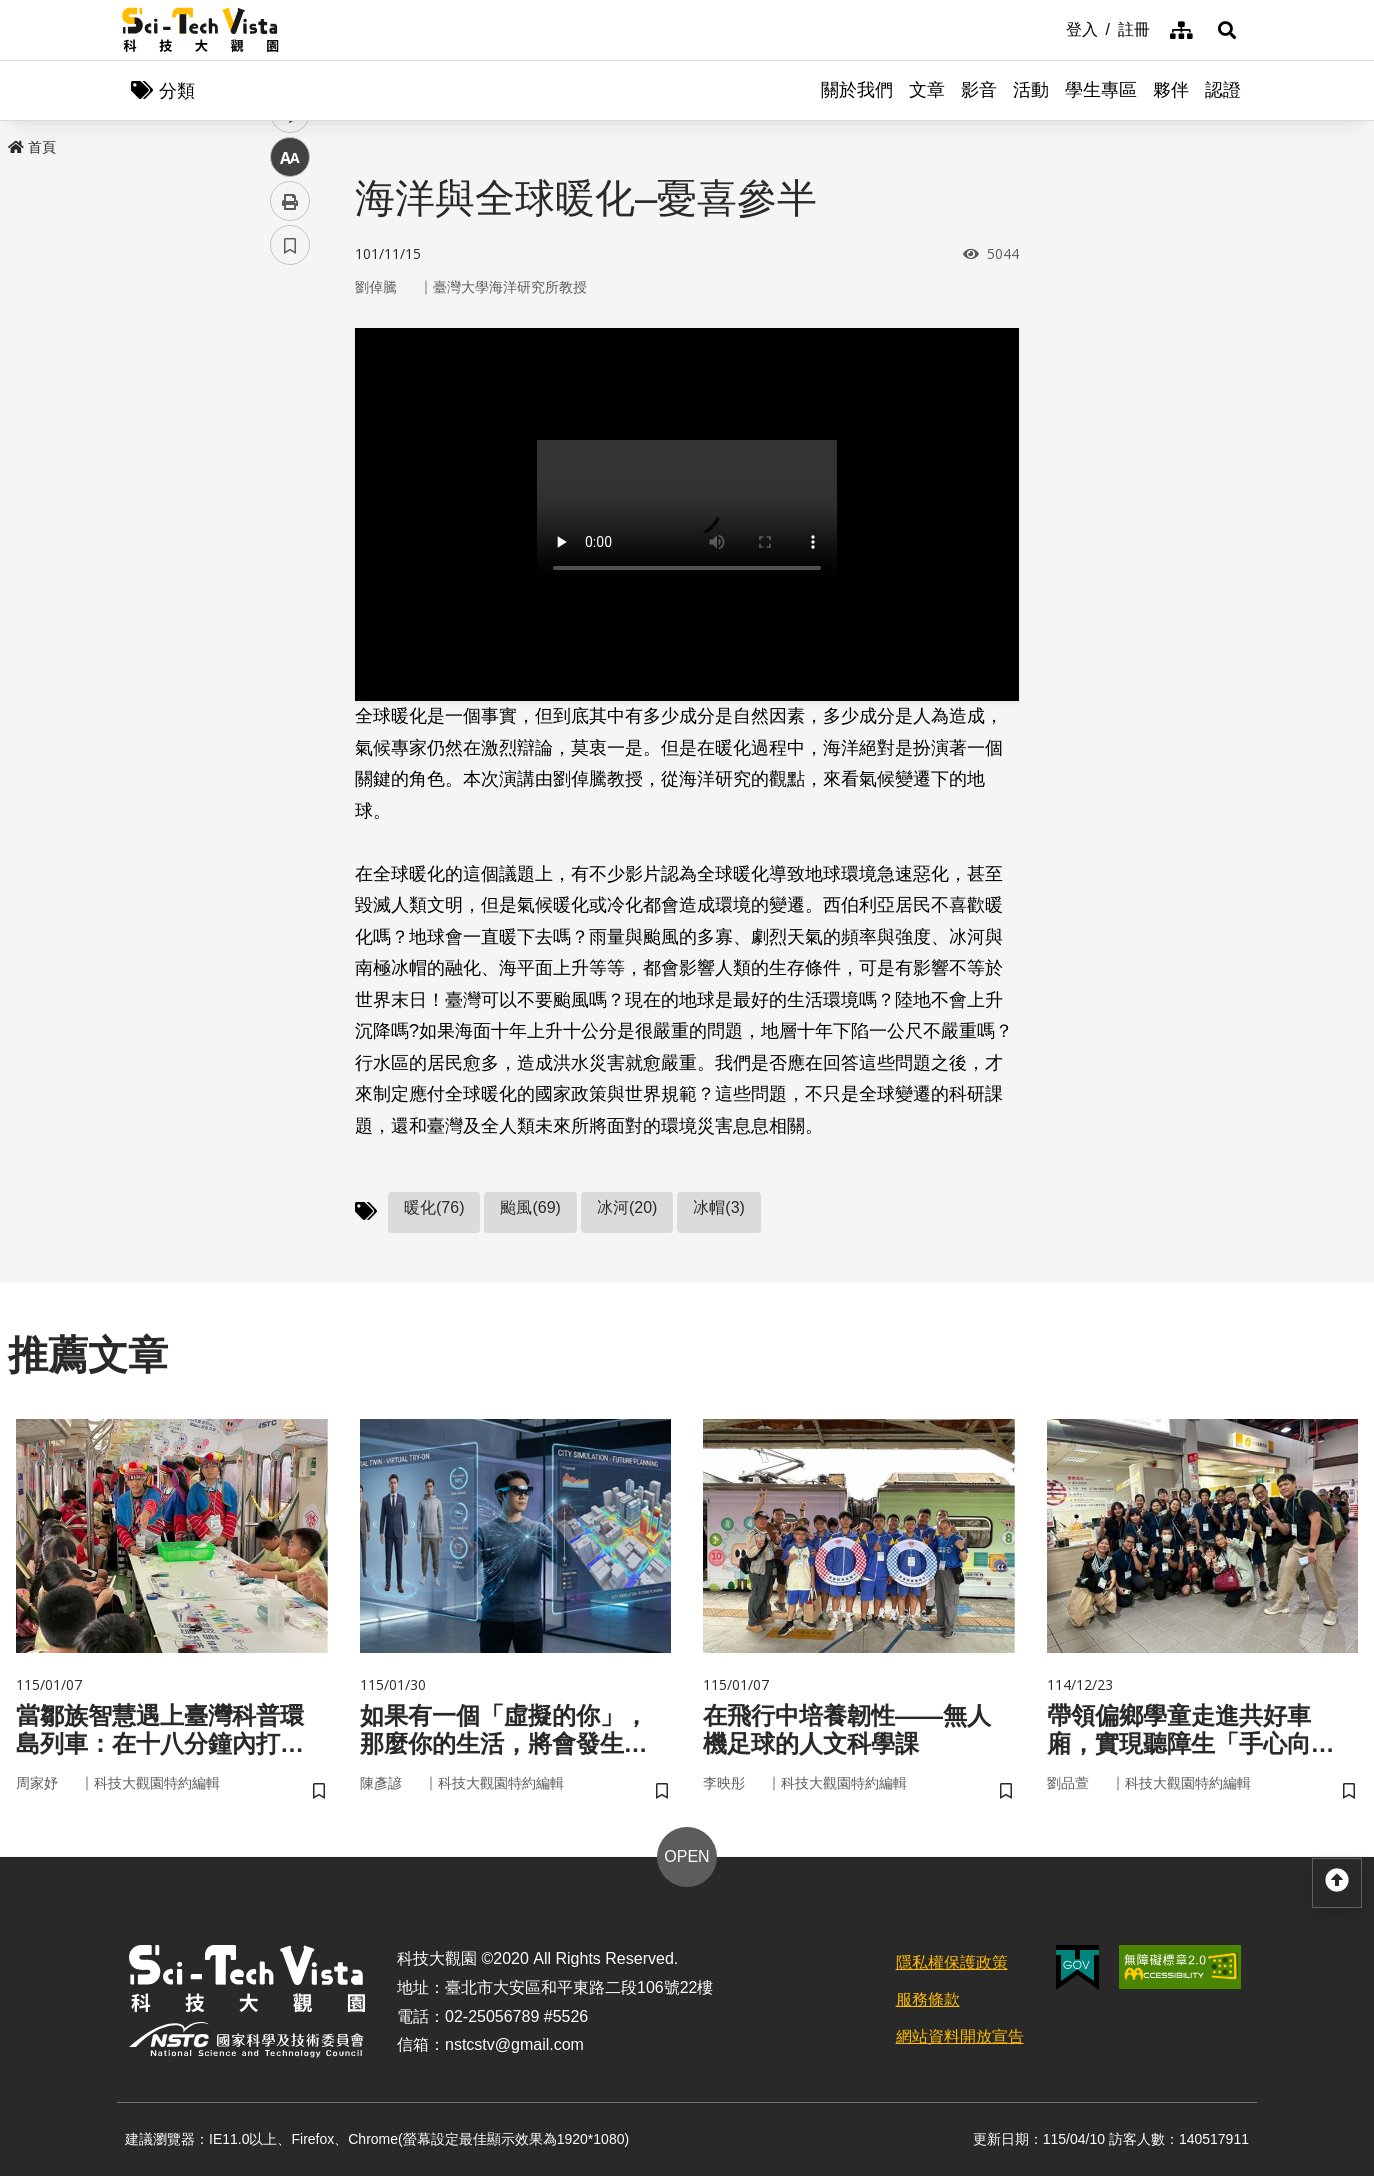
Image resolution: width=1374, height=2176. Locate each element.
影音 (979, 90)
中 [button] (290, 514)
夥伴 (1171, 90)
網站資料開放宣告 (960, 2036)
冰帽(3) (719, 1207)
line (283, 470)
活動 (1031, 90)
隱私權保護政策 (952, 1962)
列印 (290, 558)
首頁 (32, 147)
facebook (290, 382)
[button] (1227, 30)
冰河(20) (627, 1207)
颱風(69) (530, 1207)
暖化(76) (434, 1207)
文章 (927, 90)
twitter (290, 426)
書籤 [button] (290, 602)
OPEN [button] (686, 1856)
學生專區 (1101, 90)
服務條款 (928, 1999)
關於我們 (857, 90)
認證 (1223, 90)
